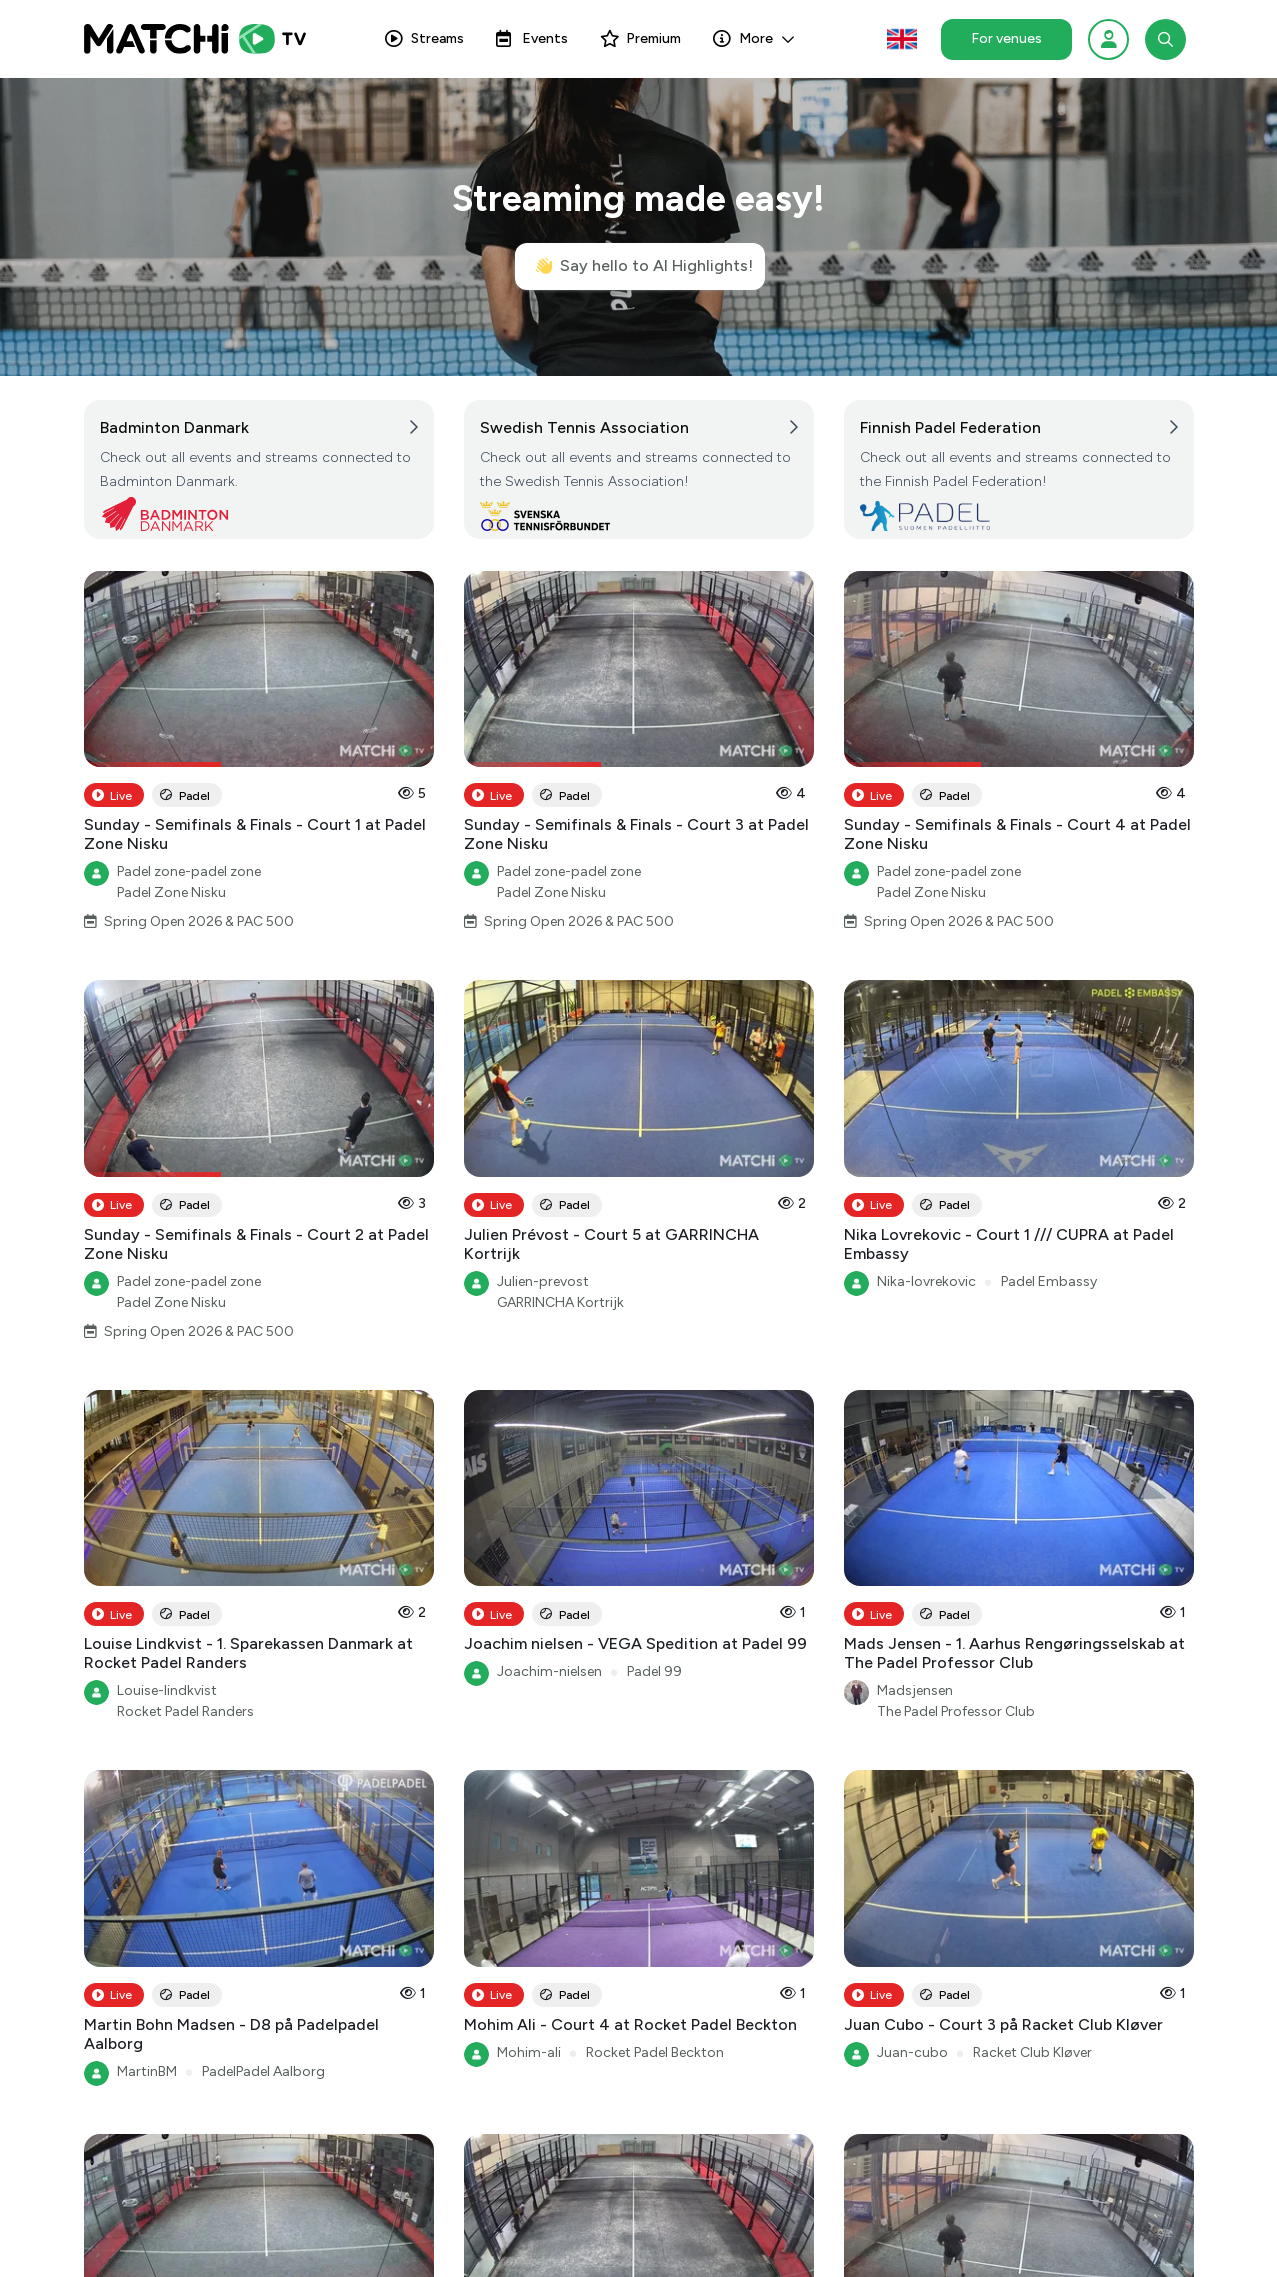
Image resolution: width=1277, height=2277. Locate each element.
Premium (640, 38)
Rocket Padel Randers (185, 1711)
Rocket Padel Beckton (655, 2052)
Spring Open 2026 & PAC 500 (199, 921)
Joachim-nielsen (549, 1671)
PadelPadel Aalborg (263, 2071)
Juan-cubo (912, 2052)
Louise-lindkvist (167, 1690)
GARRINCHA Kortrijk (560, 1302)
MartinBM (147, 2071)
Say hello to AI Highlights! (643, 265)
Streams (424, 38)
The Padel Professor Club (956, 1711)
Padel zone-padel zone (189, 871)
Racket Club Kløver (1032, 2052)
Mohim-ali (529, 2052)
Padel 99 (654, 1671)
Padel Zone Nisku (171, 892)
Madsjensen (915, 1690)
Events (532, 38)
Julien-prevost (543, 1281)
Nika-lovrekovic (926, 1281)
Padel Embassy (1049, 1281)
